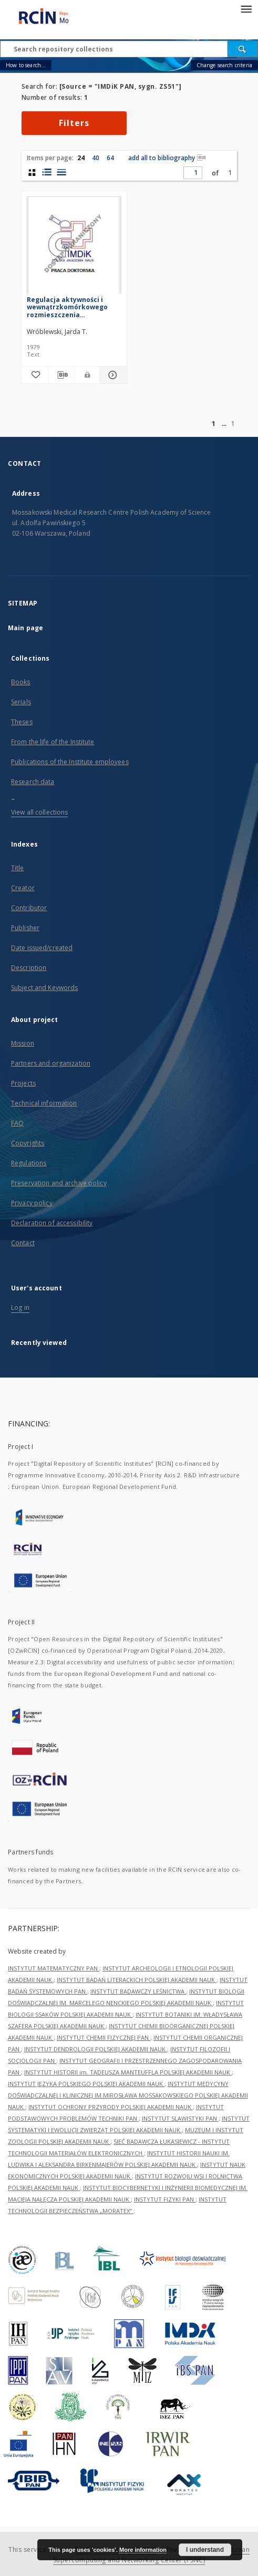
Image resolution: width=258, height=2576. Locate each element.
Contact (23, 1242)
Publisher (25, 927)
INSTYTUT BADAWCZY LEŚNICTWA (138, 1991)
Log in (20, 1307)
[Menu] (245, 8)
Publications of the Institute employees (70, 761)
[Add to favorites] (35, 375)
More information (143, 2550)
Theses (22, 721)
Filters (74, 123)
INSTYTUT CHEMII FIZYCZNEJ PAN (103, 2037)
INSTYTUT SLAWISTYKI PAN (180, 2118)
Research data (33, 781)
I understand (205, 2549)
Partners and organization (50, 1063)
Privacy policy (32, 1202)
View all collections (39, 812)
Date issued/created (42, 947)
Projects (23, 1083)
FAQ (17, 1123)
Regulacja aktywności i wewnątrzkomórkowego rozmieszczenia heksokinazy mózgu (67, 307)
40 (95, 157)
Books (20, 681)
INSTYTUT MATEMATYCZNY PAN (53, 1968)
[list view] (61, 172)
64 (110, 157)
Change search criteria (224, 65)
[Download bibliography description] (61, 375)
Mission (22, 1043)
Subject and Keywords (44, 987)
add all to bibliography (167, 157)
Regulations (28, 1163)
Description (28, 967)
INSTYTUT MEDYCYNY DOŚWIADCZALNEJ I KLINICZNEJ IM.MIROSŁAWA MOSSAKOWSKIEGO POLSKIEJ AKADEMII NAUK (128, 2095)
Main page (25, 627)
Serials (21, 701)
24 (81, 157)
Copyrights (27, 1143)
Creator (23, 887)
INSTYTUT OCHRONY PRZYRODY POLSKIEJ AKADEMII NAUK (110, 2107)
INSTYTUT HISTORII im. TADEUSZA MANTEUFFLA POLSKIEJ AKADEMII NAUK (128, 2072)
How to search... (26, 65)
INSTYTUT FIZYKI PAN (164, 2199)
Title (17, 867)
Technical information (44, 1103)
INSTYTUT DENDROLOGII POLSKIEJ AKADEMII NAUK (95, 2049)
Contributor (29, 907)
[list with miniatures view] (46, 172)
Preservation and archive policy (59, 1183)
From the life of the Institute (53, 741)
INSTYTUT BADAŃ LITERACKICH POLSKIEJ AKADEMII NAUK (136, 1980)
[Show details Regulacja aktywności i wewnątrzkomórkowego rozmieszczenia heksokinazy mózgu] (111, 375)
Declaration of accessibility (51, 1222)
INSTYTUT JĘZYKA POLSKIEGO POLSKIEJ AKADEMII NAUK (86, 2084)
